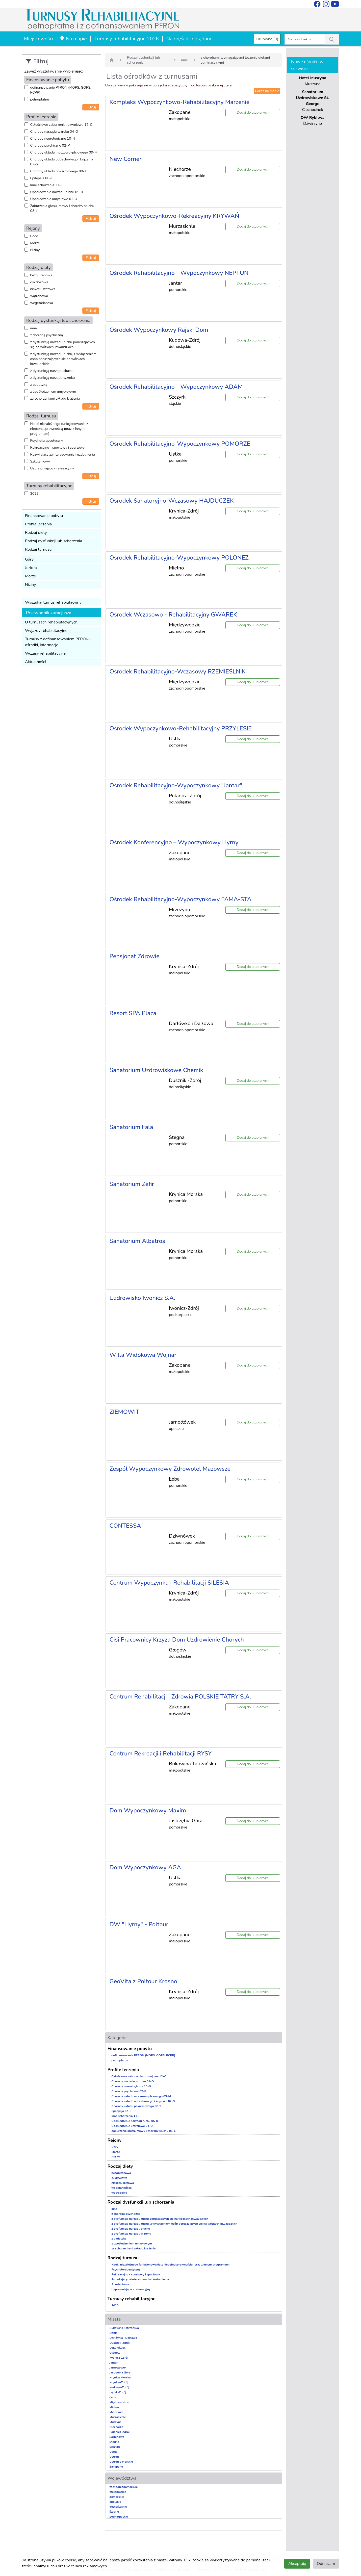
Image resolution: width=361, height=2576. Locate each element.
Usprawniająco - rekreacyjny (52, 468)
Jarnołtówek (117, 2368)
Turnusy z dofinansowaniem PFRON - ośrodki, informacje (58, 642)
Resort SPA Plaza (132, 1013)
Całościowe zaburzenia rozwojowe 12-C (61, 124)
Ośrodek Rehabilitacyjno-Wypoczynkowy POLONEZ (179, 558)
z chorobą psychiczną (46, 335)
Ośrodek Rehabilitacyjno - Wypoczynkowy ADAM (176, 387)
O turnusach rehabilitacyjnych (51, 622)
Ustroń (114, 2457)
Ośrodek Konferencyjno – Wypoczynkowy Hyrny (173, 842)
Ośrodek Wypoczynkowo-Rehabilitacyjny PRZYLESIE (180, 728)
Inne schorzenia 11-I (46, 185)
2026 (34, 493)
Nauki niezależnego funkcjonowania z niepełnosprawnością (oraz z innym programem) (59, 428)
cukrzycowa (39, 282)
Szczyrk (114, 2447)
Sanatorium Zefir (131, 1184)
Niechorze (116, 2427)
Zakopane (116, 2467)
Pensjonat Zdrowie (134, 956)
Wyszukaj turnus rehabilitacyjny (53, 602)
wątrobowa (39, 296)
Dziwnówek (117, 2348)
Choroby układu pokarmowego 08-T (58, 171)
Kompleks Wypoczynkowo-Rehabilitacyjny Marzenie (179, 102)
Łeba (112, 2397)
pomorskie (116, 2497)
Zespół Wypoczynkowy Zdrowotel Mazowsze (170, 1469)
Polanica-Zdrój (119, 2432)
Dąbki (113, 2333)
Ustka (113, 2452)
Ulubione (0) (267, 39)
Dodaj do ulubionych (253, 112)
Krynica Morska (120, 2377)
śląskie (114, 2512)
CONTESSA (125, 1526)
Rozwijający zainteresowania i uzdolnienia (62, 454)
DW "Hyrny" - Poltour (138, 1924)
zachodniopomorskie (123, 2487)
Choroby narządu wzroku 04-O (54, 131)
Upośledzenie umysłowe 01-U (53, 199)
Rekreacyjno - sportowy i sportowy (57, 447)
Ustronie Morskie (121, 2462)
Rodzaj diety (36, 532)
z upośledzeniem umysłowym (53, 391)
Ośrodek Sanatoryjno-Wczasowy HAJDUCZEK (171, 501)
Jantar (113, 2363)
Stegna (114, 2442)
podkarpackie (118, 2517)
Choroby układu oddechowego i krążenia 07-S (61, 162)
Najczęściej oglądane (189, 38)
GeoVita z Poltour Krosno (143, 1981)
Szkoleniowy (40, 461)
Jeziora (31, 567)
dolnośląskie (118, 2507)
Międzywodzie (119, 2402)
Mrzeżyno (116, 2412)
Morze (35, 243)
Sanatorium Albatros (137, 1241)
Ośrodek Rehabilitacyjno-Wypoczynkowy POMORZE (179, 444)
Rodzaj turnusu (38, 549)
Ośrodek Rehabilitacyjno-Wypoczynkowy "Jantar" (175, 785)
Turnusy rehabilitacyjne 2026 (126, 38)
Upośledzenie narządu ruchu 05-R (56, 192)
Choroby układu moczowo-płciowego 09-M (64, 152)
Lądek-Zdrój (117, 2392)
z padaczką (38, 384)
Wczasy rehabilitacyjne (45, 653)
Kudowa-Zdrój (119, 2387)
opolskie (115, 2502)
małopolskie (117, 2492)
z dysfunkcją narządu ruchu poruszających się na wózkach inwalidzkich (62, 344)
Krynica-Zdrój (118, 2382)
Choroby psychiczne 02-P (50, 145)
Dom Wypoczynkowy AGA (145, 1867)
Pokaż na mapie (267, 91)
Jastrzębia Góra (119, 2372)
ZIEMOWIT (124, 1412)
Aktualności (35, 662)
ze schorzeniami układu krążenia (55, 398)
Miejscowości (38, 38)
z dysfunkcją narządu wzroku (52, 377)
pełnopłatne (39, 99)
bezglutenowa (41, 275)
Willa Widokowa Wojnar (143, 1355)
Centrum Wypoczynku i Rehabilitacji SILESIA (169, 1583)
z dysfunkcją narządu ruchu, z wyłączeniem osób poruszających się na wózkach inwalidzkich (63, 359)
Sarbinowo (116, 2437)
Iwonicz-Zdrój (118, 2358)
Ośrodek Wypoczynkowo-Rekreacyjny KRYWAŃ (174, 216)
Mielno (114, 2407)
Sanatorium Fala (131, 1127)
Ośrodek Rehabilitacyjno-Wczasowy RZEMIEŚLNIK (177, 671)
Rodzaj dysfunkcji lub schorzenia (53, 541)
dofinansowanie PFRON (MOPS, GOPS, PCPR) (60, 90)
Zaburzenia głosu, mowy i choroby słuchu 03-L (62, 208)
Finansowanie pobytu (44, 515)
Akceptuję (297, 2563)
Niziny (35, 250)
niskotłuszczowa (42, 289)
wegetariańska (41, 303)
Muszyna (115, 2422)
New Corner (125, 159)
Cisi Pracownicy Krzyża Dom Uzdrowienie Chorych (176, 1640)
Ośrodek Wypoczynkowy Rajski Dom (158, 330)
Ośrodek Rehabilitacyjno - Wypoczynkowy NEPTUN (178, 273)
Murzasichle (117, 2417)
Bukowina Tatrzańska (124, 2328)
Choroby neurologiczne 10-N (52, 138)
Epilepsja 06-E (41, 178)
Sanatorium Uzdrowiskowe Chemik (156, 1070)
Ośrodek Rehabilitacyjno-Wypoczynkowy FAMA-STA (180, 899)
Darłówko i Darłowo (123, 2338)
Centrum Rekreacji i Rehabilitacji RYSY (160, 1753)
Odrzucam (326, 2563)
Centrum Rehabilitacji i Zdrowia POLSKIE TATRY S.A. (180, 1696)
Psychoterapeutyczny (46, 440)
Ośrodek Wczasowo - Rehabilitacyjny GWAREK (173, 614)
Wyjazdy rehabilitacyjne (46, 630)
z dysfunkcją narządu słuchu (52, 370)
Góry (34, 236)
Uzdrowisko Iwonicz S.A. (142, 1298)
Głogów (114, 2353)
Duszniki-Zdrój (119, 2343)
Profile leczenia (38, 524)
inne (33, 328)
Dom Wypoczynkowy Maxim (147, 1810)
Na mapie (73, 38)
